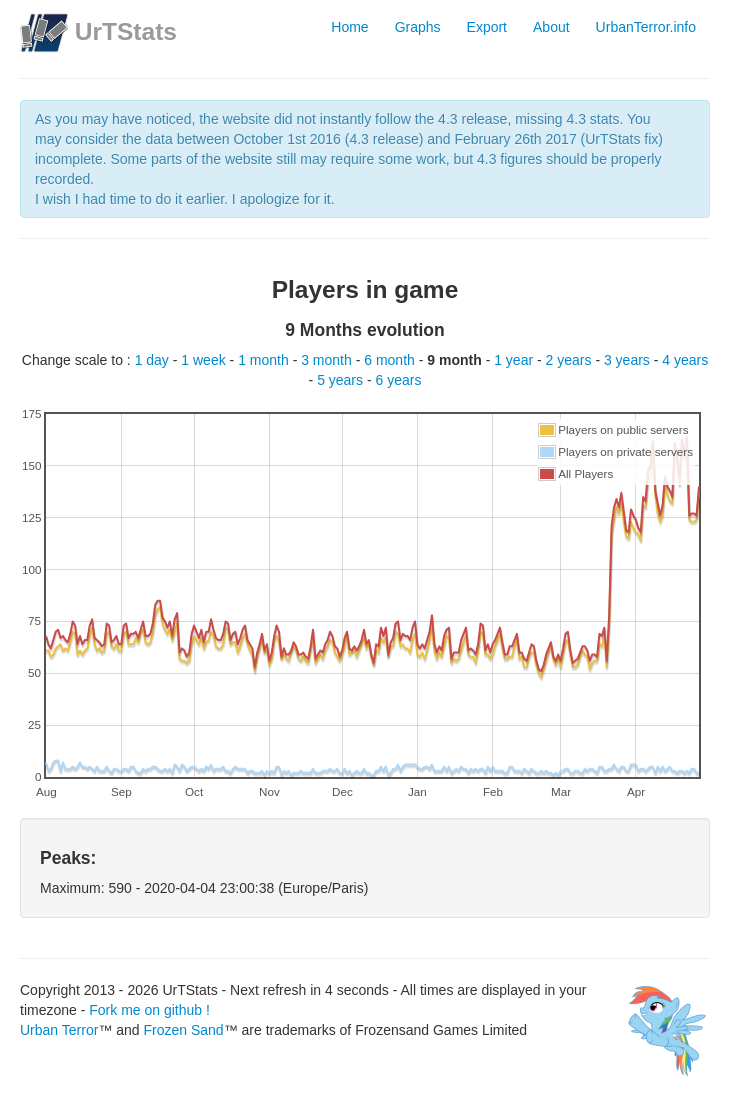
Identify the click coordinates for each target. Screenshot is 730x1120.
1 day (154, 360)
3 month (328, 360)
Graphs (418, 27)
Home (349, 27)
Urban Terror (59, 1030)
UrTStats (126, 31)
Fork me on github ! (149, 1010)
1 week (205, 360)
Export (487, 27)
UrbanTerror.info (646, 27)
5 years (342, 380)
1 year (515, 360)
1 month (265, 360)
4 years (685, 360)
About (551, 27)
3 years (629, 360)
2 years (571, 360)
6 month (391, 360)
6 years (399, 380)
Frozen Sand (183, 1030)
